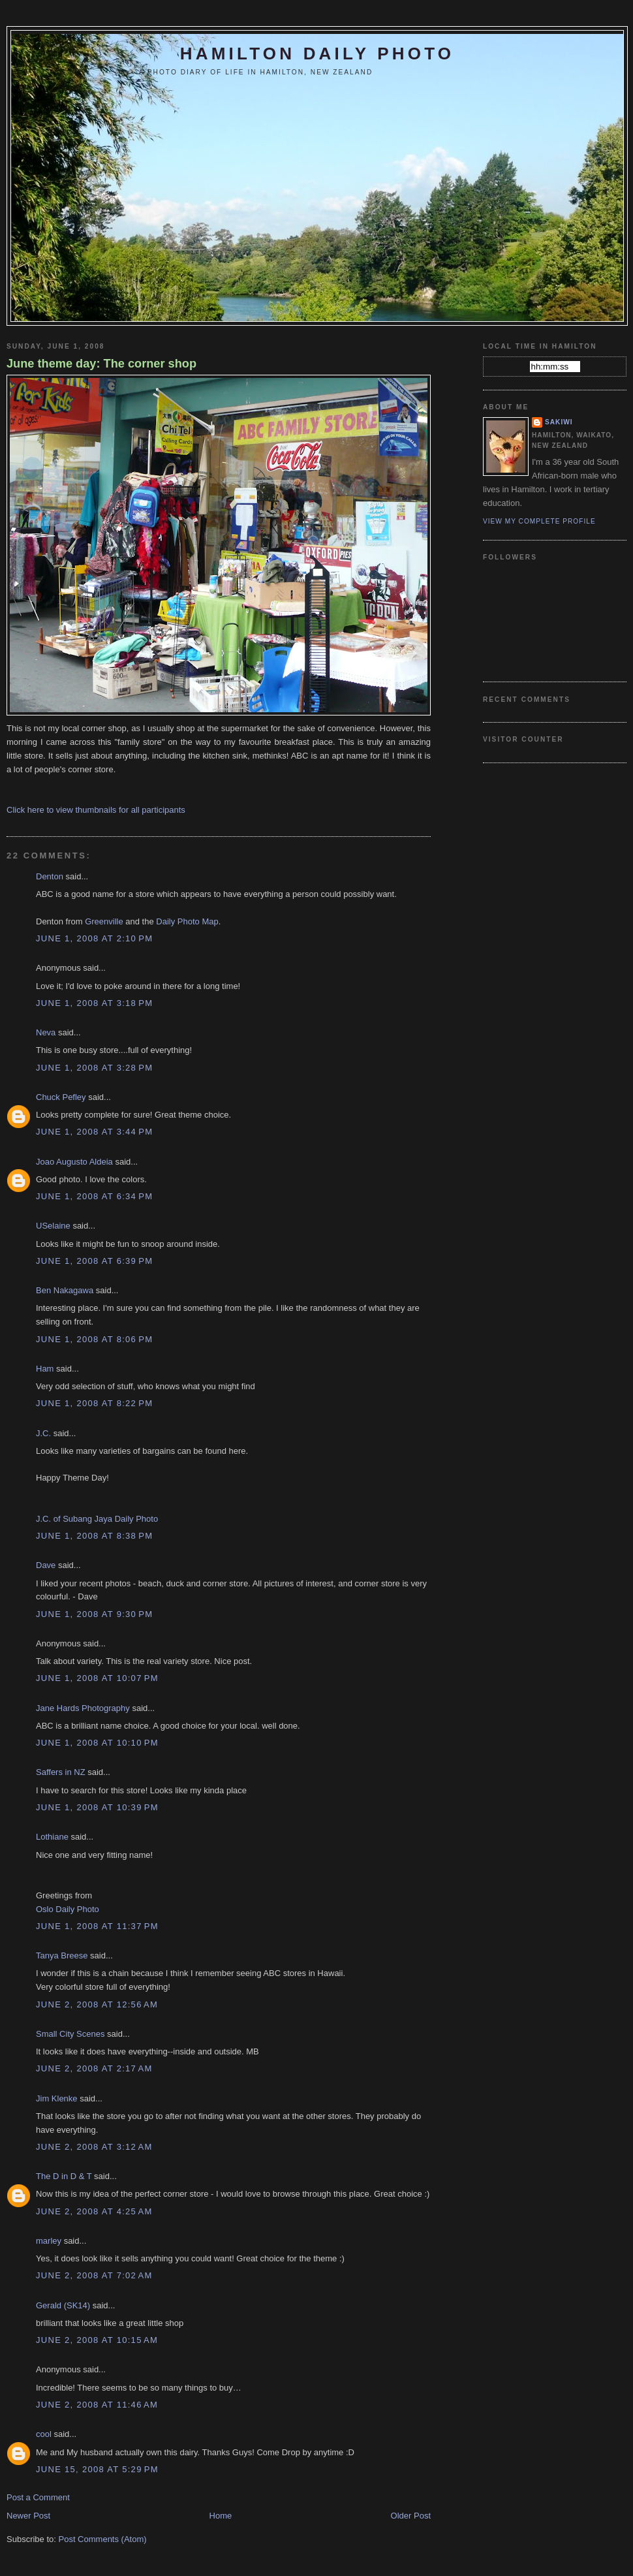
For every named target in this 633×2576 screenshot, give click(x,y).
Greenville (104, 921)
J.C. (43, 1433)
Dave (45, 1565)
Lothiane (52, 1837)
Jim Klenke (57, 2098)
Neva (45, 1032)
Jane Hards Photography (83, 1708)
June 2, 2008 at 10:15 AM (97, 2340)
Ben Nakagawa (64, 1290)
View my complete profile (539, 521)
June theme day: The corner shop (101, 363)
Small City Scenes (70, 2034)
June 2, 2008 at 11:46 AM (97, 2405)
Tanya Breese (62, 1955)
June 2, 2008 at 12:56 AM (97, 2004)
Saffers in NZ (60, 1772)
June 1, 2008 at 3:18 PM (94, 1003)
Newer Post (28, 2516)
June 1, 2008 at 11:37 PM (97, 1926)
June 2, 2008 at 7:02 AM (94, 2275)
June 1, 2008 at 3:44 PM (94, 1132)
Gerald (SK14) (63, 2305)
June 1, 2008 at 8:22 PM (94, 1403)
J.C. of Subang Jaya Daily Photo (97, 1519)
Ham (45, 1369)
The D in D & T (64, 2176)
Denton (49, 876)
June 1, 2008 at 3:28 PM (94, 1068)
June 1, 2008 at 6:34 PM (94, 1196)
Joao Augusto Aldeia (74, 1162)
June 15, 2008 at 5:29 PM (97, 2469)
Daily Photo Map (187, 921)
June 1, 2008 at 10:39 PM (97, 1807)
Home (220, 2516)
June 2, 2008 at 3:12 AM (94, 2147)
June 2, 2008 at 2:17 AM (94, 2068)
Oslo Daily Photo (67, 1909)
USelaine (53, 1226)
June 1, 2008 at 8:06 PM (94, 1339)
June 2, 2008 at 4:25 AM (94, 2211)
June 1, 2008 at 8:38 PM (94, 1536)
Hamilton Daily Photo (317, 53)
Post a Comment (38, 2497)
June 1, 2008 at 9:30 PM (94, 1614)
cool (44, 2434)
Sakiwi (559, 422)
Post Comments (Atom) (103, 2539)
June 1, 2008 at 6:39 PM (94, 1261)
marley (48, 2241)
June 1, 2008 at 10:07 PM (97, 1678)
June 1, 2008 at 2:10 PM (94, 938)
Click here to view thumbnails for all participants (96, 810)
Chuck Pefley (61, 1097)
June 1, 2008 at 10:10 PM (97, 1743)
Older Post (411, 2516)
